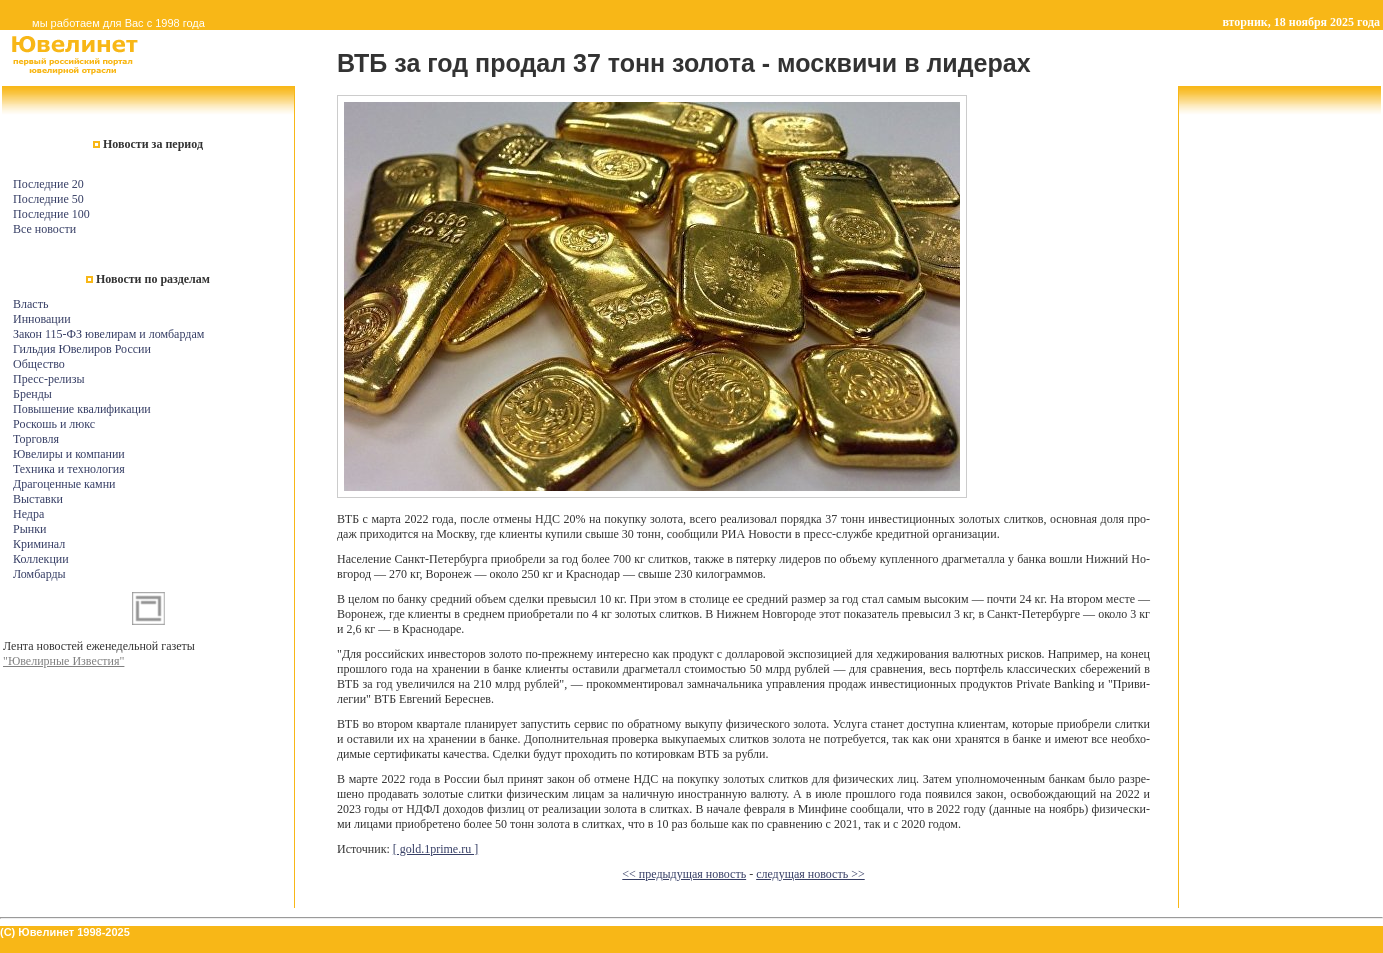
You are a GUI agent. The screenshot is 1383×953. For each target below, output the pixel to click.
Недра (28, 514)
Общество (39, 364)
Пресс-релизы (48, 379)
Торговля (36, 439)
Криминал (39, 544)
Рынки (29, 529)
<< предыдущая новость (684, 874)
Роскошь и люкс (54, 424)
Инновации (42, 319)
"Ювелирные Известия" (63, 661)
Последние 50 (48, 199)
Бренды (32, 394)
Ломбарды (39, 574)
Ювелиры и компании (69, 454)
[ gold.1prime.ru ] (435, 849)
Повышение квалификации (82, 409)
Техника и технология (69, 469)
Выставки (38, 499)
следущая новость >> (810, 874)
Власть (30, 304)
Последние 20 (48, 184)
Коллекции (41, 559)
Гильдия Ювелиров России (82, 349)
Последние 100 (51, 214)
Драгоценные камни (64, 484)
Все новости (44, 229)
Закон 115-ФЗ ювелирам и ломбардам (108, 334)
